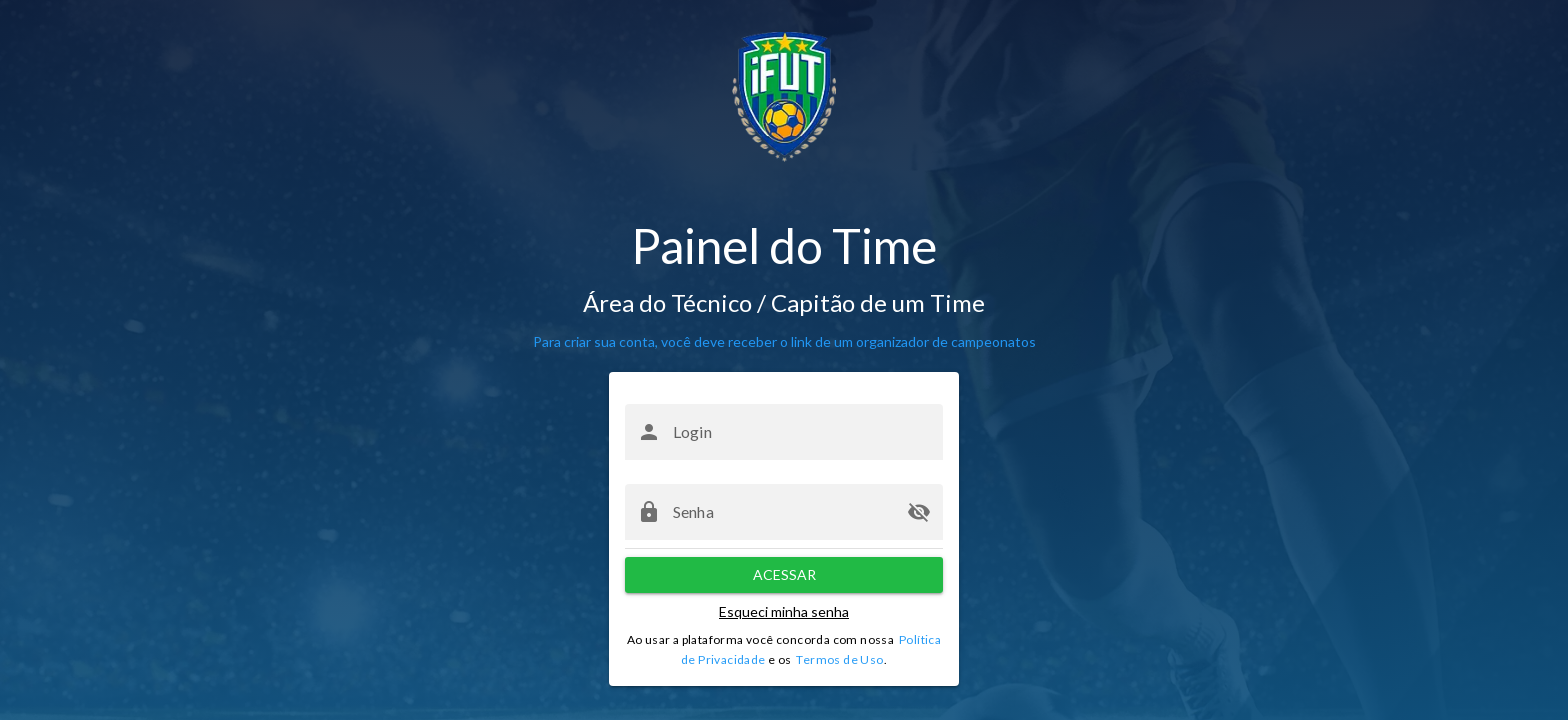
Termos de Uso (839, 659)
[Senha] (784, 512)
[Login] (802, 432)
